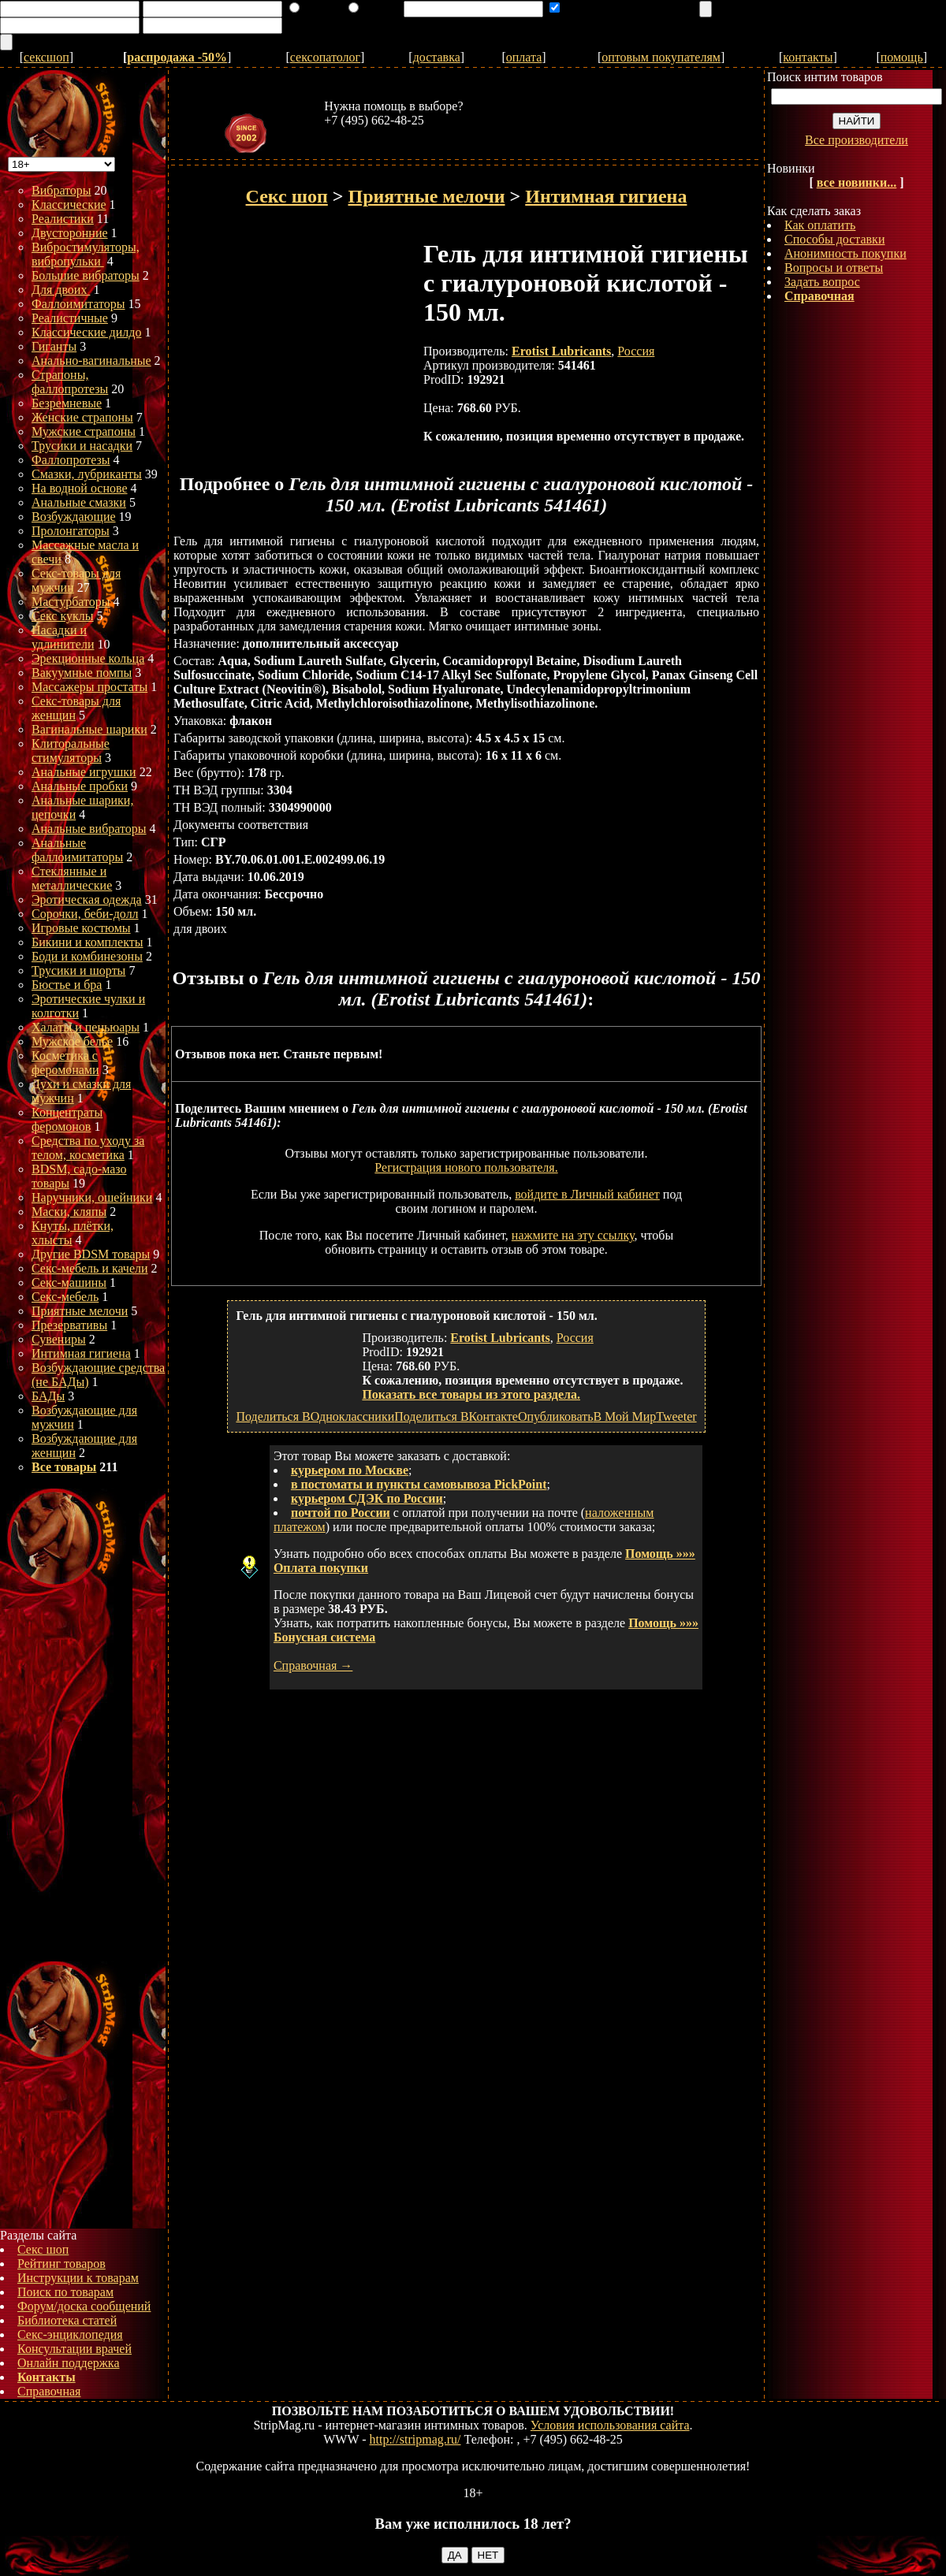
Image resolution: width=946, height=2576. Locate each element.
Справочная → (313, 1665)
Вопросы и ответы (833, 267)
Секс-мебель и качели (90, 1268)
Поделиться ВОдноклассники (315, 1416)
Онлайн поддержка (68, 2363)
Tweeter (676, 1416)
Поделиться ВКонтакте (456, 1416)
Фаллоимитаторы (78, 303)
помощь (902, 57)
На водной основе (80, 488)
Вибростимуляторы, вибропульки (86, 254)
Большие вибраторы (86, 275)
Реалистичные (70, 318)
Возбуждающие (74, 516)
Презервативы (69, 1325)
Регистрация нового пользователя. (465, 1167)
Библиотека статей (67, 2320)
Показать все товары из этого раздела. (471, 1394)
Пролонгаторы (71, 530)
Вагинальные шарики (89, 729)
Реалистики (63, 218)
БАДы (48, 1396)
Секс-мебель (65, 1296)
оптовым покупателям (661, 57)
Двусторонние (70, 233)
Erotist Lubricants (561, 351)
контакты (807, 57)
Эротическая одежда (87, 899)
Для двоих (61, 289)
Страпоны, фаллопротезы (70, 382)
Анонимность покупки (845, 253)
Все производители (856, 140)
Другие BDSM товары (91, 1254)
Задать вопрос (822, 281)
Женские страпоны (82, 417)
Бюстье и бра (67, 984)
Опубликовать (555, 1416)
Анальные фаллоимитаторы (77, 850)
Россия (635, 351)
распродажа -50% (177, 57)
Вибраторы (61, 190)
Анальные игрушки (84, 772)
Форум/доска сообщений (84, 2306)
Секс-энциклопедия (70, 2334)
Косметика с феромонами (65, 1062)
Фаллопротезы (71, 460)
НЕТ (488, 2555)
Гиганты (54, 346)
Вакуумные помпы (82, 672)
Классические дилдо (86, 332)
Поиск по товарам (65, 2292)
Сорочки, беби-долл (85, 913)
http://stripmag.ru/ (415, 2439)
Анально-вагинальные (91, 360)
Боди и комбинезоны (87, 956)
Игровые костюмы (81, 928)
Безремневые (67, 403)
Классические (69, 204)
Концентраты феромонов (67, 1119)
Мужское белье (72, 1041)
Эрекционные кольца (88, 658)
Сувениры (59, 1339)
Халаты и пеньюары (86, 1027)
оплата (524, 57)
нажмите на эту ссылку (573, 1235)
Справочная (48, 2391)
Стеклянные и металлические (72, 878)
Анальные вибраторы (89, 828)
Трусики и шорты (78, 970)
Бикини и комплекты (87, 942)
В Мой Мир (624, 1416)
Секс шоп (43, 2249)
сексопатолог (325, 57)
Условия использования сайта (610, 2425)
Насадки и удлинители (63, 637)
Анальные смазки (79, 502)
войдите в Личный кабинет (587, 1194)
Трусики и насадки (82, 445)
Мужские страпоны (84, 431)
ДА (455, 2555)
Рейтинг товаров (61, 2263)
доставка (436, 57)
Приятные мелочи (80, 1311)
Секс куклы (63, 616)
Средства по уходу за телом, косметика (88, 1148)
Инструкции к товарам (78, 2277)
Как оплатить (819, 225)
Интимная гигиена (81, 1353)
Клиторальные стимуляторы (71, 750)
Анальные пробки (80, 786)
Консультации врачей (74, 2348)
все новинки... (857, 182)
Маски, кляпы (69, 1211)
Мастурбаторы (71, 601)
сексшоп (46, 57)
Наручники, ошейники (92, 1197)
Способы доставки (834, 239)
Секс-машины (69, 1282)
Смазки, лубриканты (87, 474)
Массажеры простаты (89, 686)
